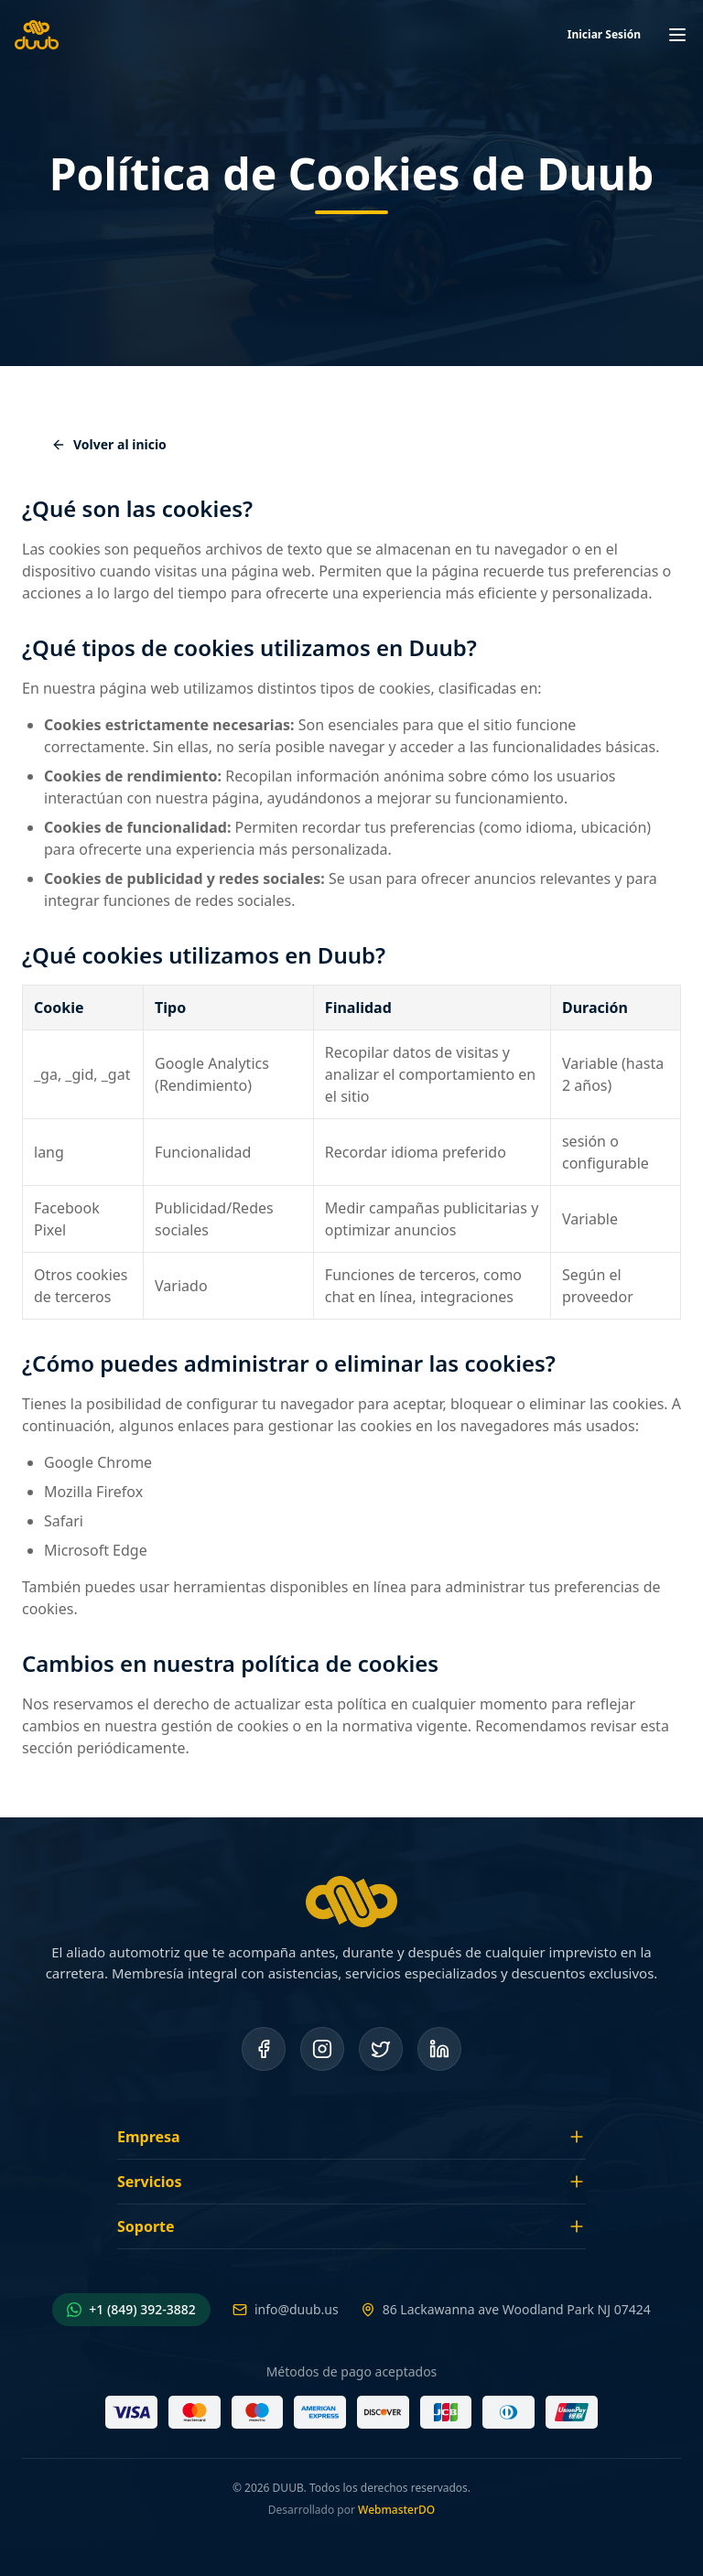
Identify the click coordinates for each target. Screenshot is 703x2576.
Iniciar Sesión (604, 34)
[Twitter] (381, 2049)
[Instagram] (322, 2049)
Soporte (351, 2226)
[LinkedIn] (439, 2049)
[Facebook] (264, 2049)
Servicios (351, 2182)
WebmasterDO (396, 2509)
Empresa (351, 2137)
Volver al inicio (109, 444)
